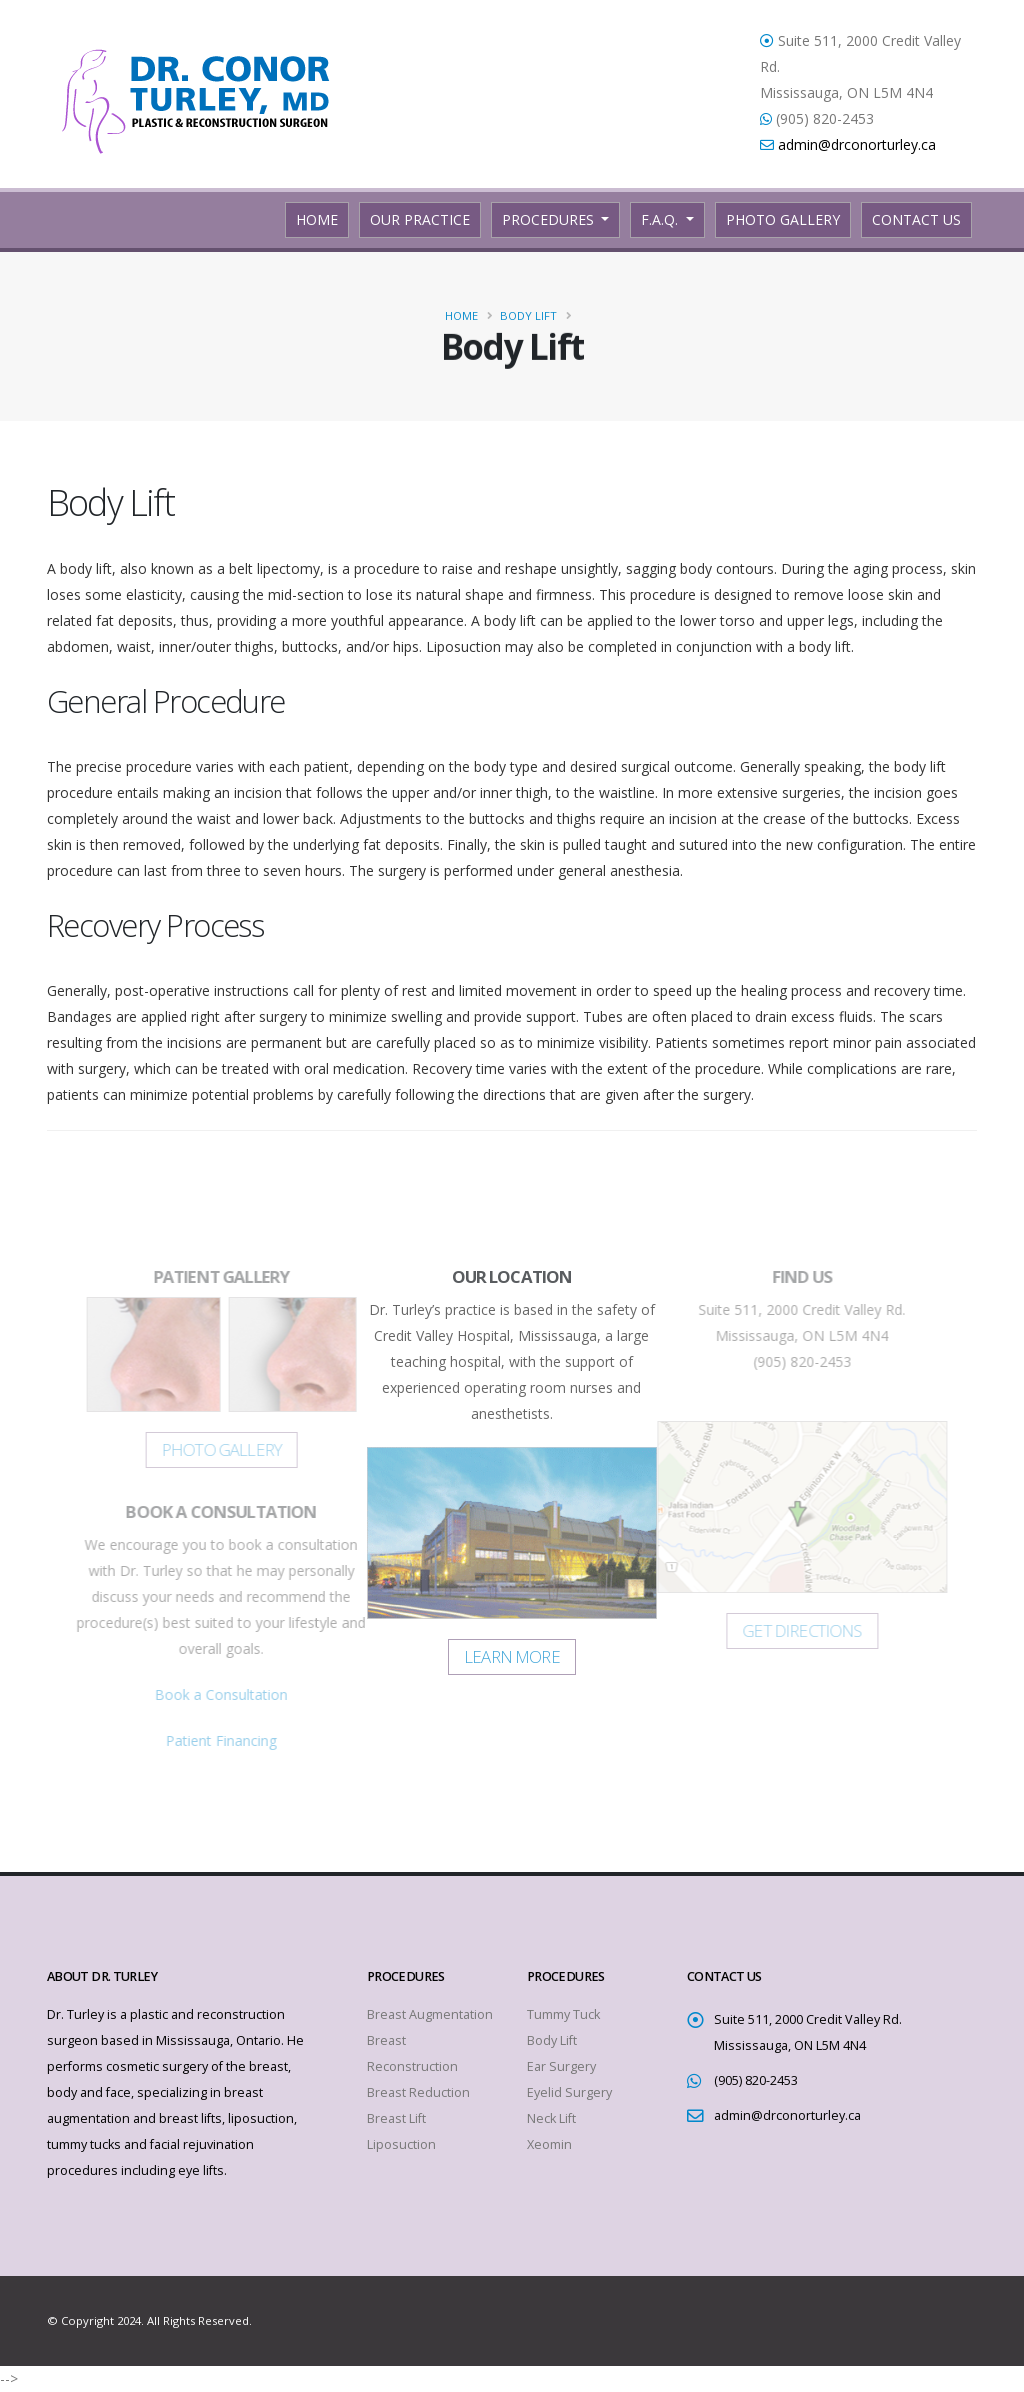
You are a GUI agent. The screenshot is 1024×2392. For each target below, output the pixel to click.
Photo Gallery (783, 219)
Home (322, 218)
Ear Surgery (561, 2066)
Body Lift (528, 315)
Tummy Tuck (563, 2014)
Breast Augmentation (430, 2014)
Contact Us (916, 219)
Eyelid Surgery (569, 2092)
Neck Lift (551, 2118)
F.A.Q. (661, 219)
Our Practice (420, 219)
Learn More (512, 1656)
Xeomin (549, 2144)
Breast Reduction (418, 2092)
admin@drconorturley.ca (857, 144)
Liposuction (401, 2144)
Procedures (550, 219)
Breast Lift (396, 2118)
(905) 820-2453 (756, 2080)
